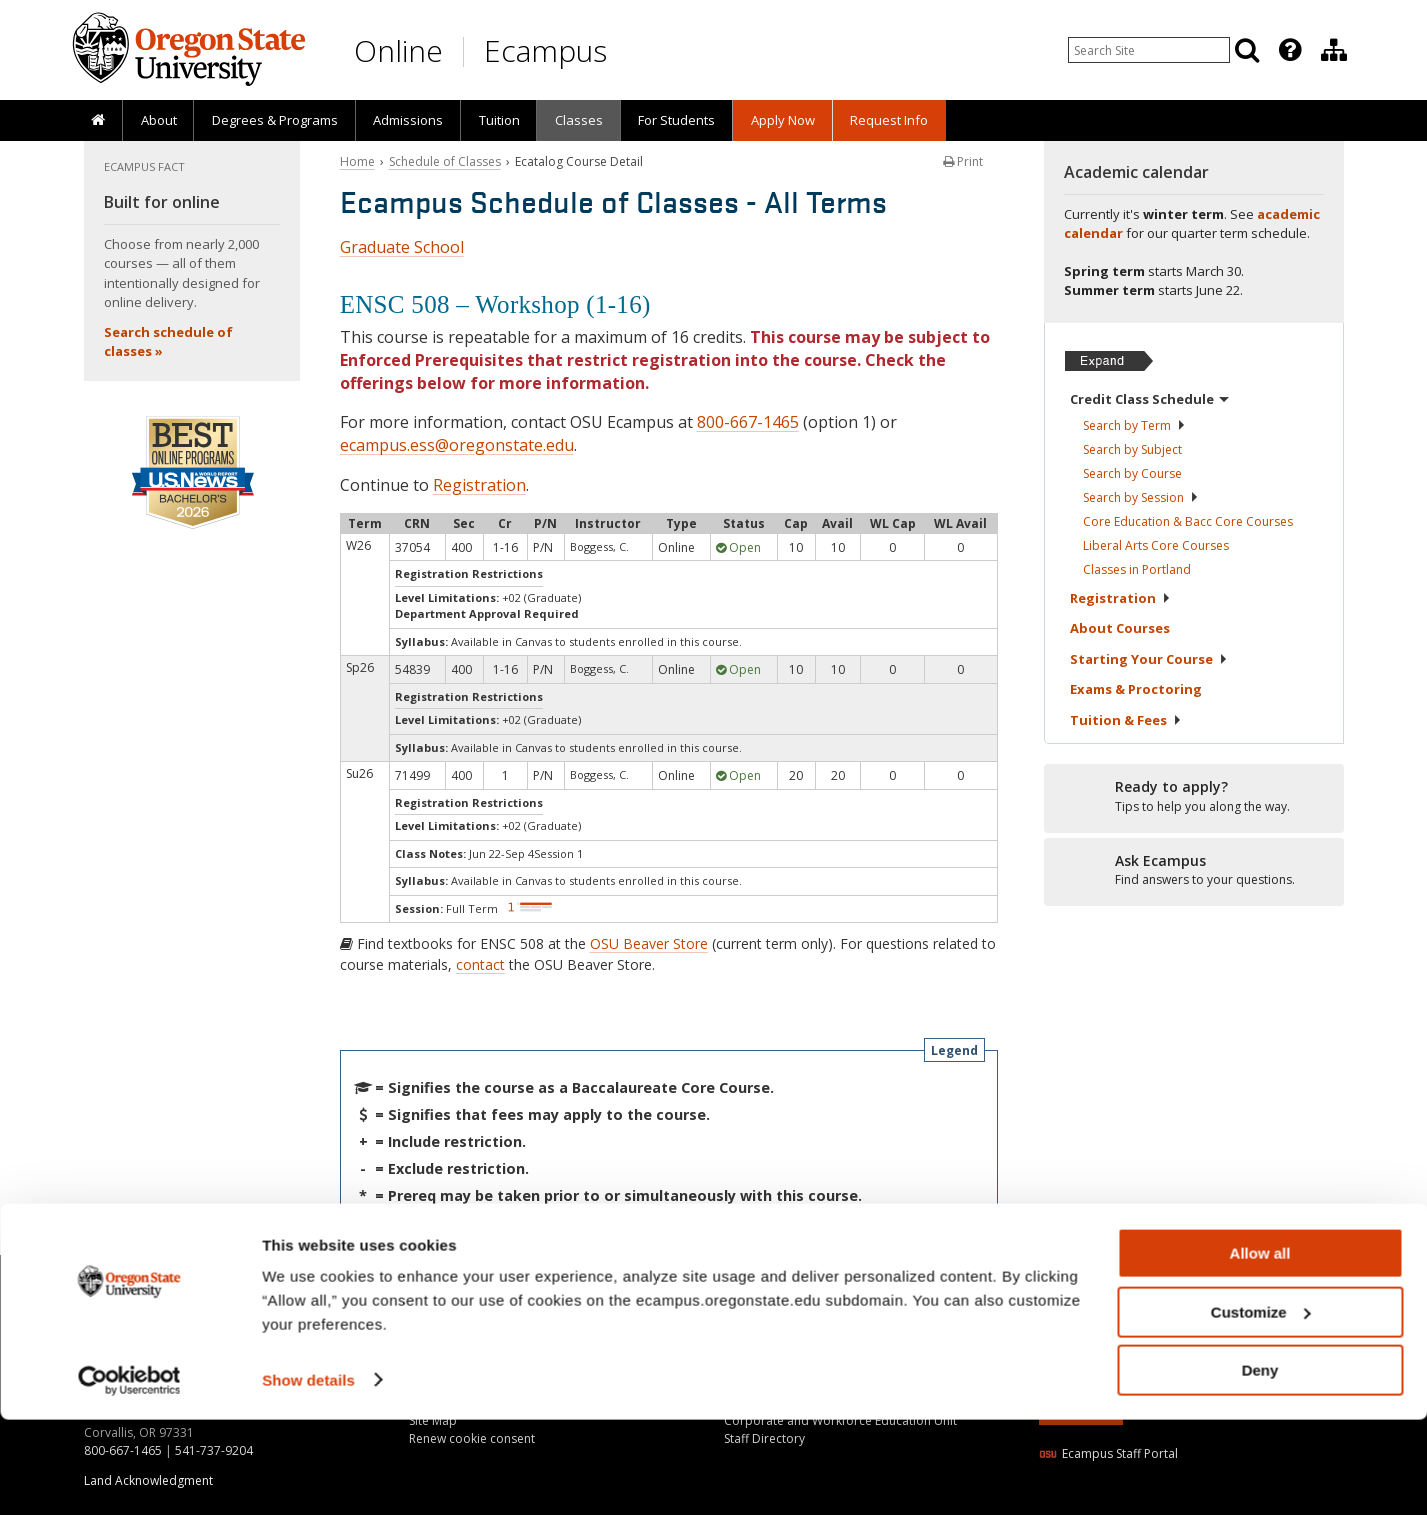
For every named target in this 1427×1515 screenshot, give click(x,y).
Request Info (889, 120)
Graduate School (402, 247)
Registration (479, 485)
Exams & (1136, 689)
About (159, 120)
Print (963, 161)
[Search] (1247, 50)
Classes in (1137, 569)
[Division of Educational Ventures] (1334, 50)
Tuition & (1126, 720)
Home (357, 161)
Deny (1260, 1465)
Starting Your (1149, 659)
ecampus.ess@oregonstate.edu (457, 445)
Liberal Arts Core (1156, 545)
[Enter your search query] (1149, 50)
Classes (579, 120)
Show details (308, 1474)
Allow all (1260, 1348)
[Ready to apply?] (1194, 797)
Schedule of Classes (445, 161)
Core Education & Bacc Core (1188, 521)
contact (480, 964)
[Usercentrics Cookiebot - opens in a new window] (129, 1476)
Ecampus (545, 50)
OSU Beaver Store (649, 943)
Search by (1134, 425)
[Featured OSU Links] (1290, 50)
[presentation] (1288, 50)
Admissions (408, 120)
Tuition (499, 120)
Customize (1261, 1407)
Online (398, 50)
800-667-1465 (748, 422)
